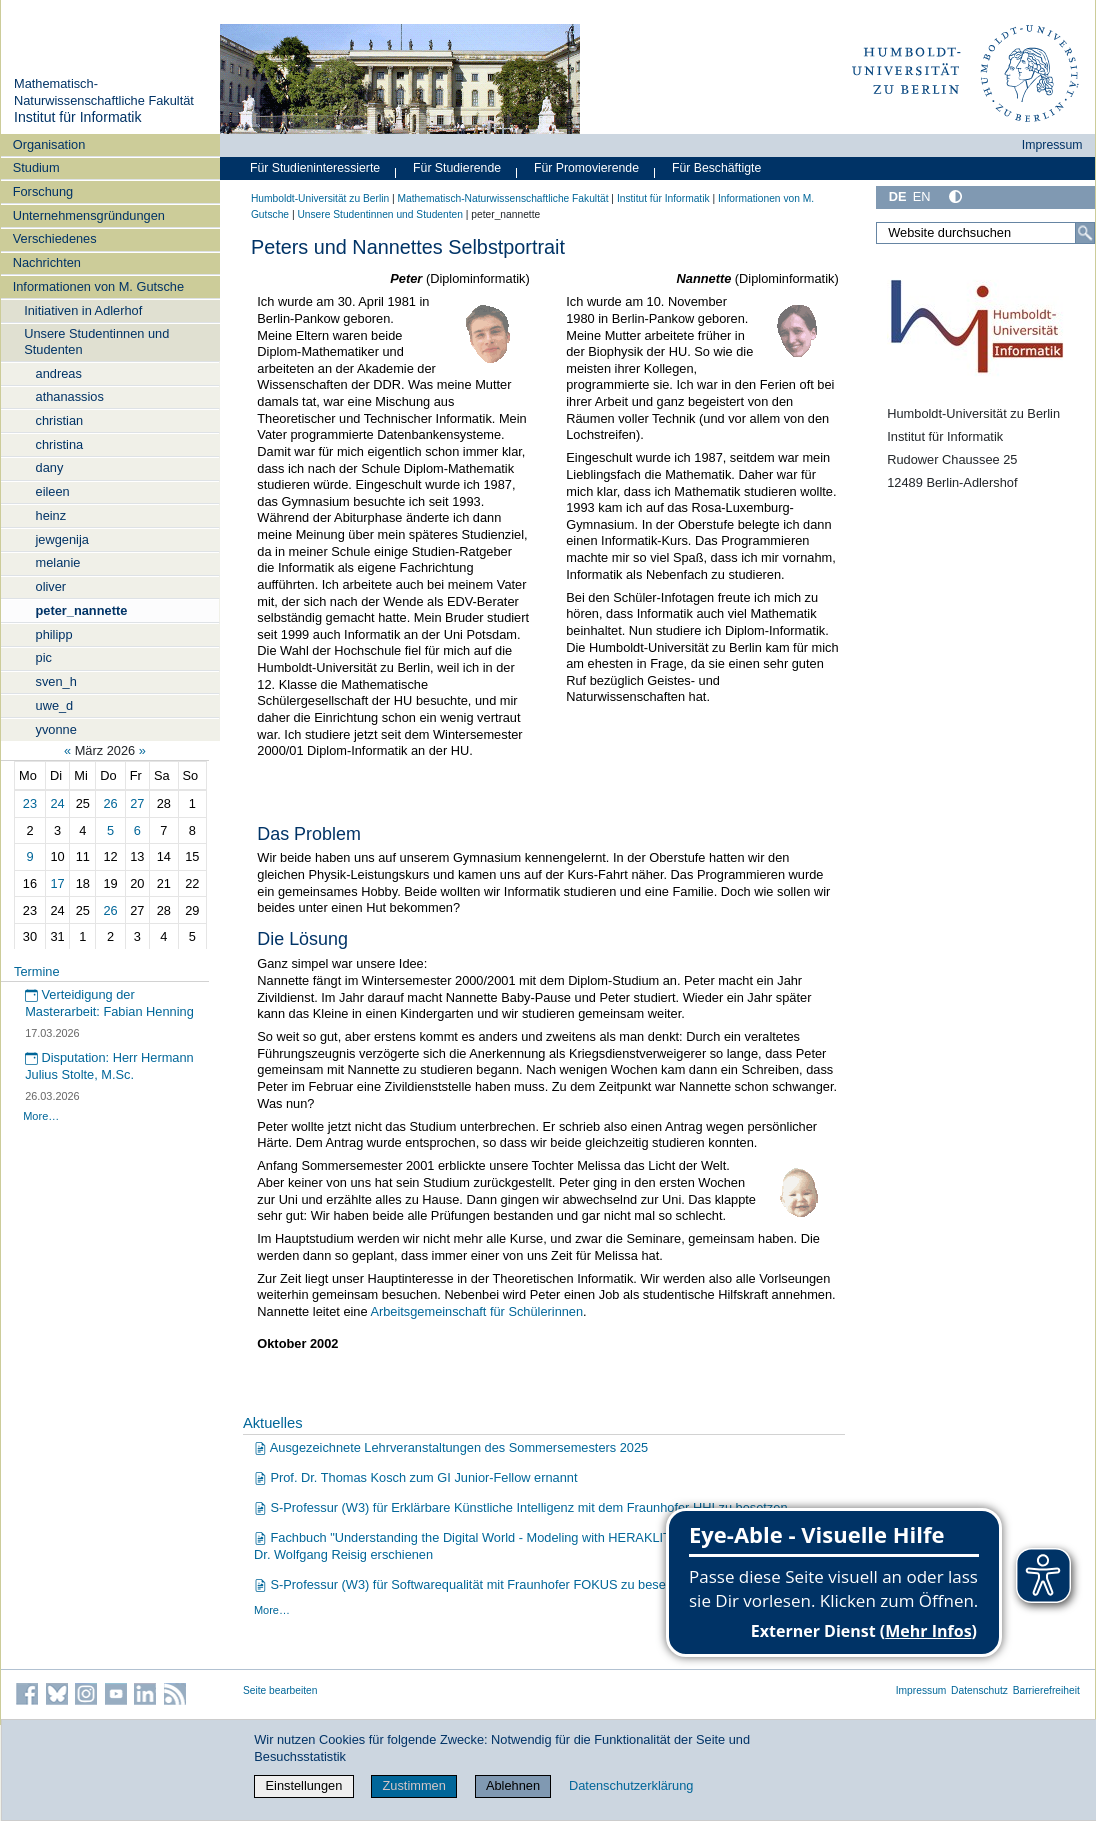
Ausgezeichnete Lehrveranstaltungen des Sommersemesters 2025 (451, 1447)
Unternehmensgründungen (89, 215)
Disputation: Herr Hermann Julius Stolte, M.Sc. (109, 1066)
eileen (53, 491)
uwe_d (55, 705)
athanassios (70, 396)
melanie (58, 562)
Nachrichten (47, 262)
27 (137, 803)
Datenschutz (979, 1690)
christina (60, 444)
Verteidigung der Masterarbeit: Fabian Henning (109, 1003)
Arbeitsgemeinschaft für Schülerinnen (476, 1311)
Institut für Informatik (78, 117)
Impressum (1052, 145)
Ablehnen (513, 1785)
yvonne (56, 729)
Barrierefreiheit (1046, 1690)
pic (44, 657)
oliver (51, 586)
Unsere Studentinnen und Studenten (96, 341)
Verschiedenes (55, 238)
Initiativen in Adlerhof (83, 310)
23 (30, 803)
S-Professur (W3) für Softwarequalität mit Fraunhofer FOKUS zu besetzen (472, 1584)
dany (50, 467)
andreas (59, 373)
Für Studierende (457, 168)
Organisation (49, 144)
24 (58, 803)
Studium (36, 167)
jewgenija (62, 539)
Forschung (43, 191)
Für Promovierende (586, 168)
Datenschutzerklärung (631, 1785)
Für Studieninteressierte (315, 168)
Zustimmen (414, 1785)
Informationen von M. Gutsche (98, 286)
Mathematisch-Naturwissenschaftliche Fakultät (104, 92)
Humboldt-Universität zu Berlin (320, 198)
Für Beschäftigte (716, 168)
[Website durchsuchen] (985, 233)
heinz (51, 515)
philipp (54, 634)
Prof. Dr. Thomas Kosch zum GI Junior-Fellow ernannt (415, 1477)
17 (58, 883)
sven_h (56, 681)
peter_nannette (82, 610)
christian (60, 420)
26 (110, 803)
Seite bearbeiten (280, 1690)
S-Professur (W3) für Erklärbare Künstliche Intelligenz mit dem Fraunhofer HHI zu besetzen (520, 1507)
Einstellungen (304, 1785)
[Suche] (1085, 233)
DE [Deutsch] (898, 196)
